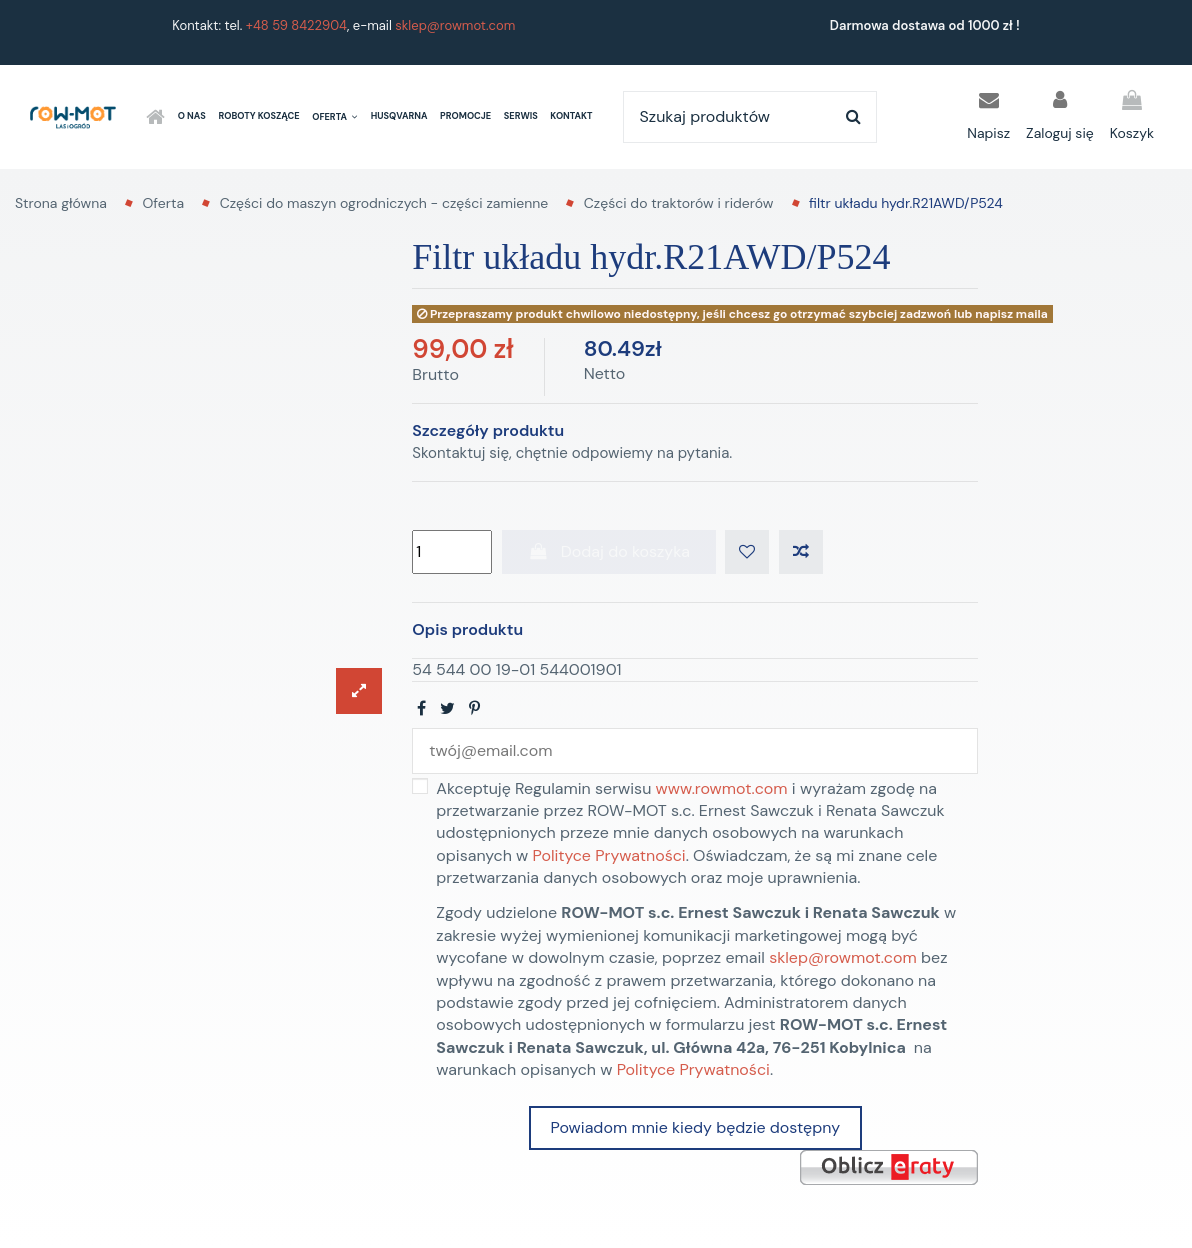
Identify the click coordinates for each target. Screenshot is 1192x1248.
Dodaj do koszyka (609, 551)
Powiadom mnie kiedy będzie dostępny (695, 1127)
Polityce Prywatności (609, 855)
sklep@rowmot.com (455, 25)
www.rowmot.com (722, 788)
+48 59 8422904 (296, 25)
